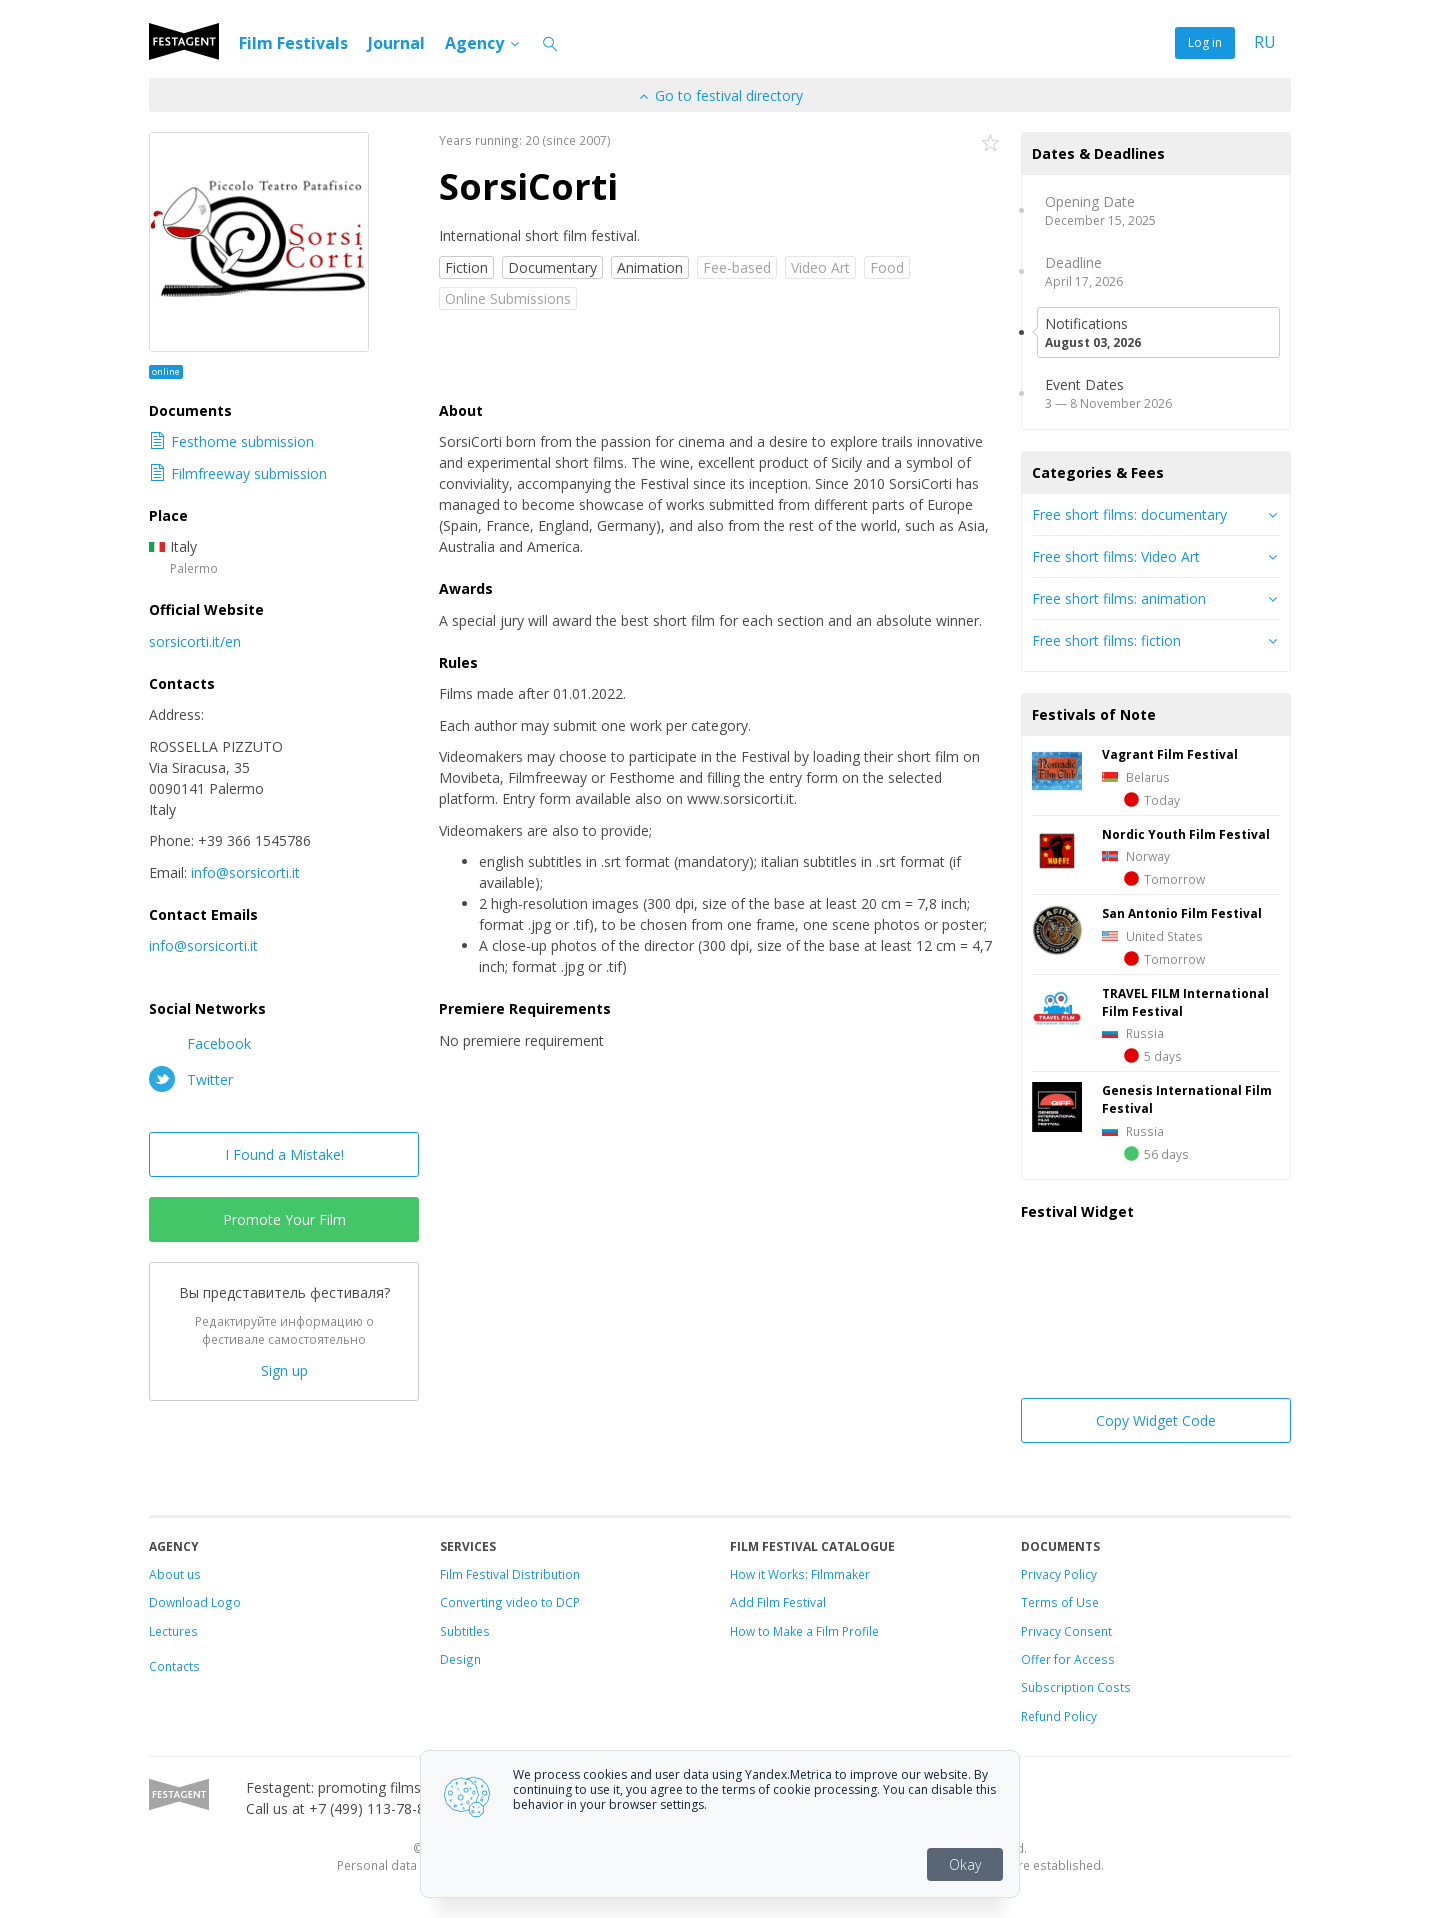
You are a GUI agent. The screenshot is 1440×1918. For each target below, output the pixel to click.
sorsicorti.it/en (195, 641)
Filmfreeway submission (238, 473)
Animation (650, 267)
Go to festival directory (720, 95)
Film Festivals (293, 43)
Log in (1205, 42)
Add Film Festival (778, 1602)
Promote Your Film (284, 1219)
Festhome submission (231, 441)
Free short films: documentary (1129, 514)
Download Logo (195, 1602)
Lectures (173, 1631)
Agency (483, 43)
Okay (965, 1864)
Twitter (191, 1079)
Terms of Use (1060, 1602)
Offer (1036, 1659)
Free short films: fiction (1106, 640)
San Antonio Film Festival (1182, 913)
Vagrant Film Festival (1170, 754)
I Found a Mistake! (284, 1154)
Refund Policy (1059, 1716)
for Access (1083, 1659)
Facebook (200, 1043)
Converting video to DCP (510, 1602)
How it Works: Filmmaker (800, 1574)
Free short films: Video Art (1116, 556)
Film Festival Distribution (510, 1574)
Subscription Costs (1076, 1687)
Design (460, 1659)
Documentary (552, 267)
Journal (396, 43)
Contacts (174, 1666)
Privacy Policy (1059, 1574)
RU (1265, 42)
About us (175, 1574)
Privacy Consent (1066, 1631)
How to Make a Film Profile (804, 1631)
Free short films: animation (1119, 598)
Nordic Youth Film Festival (1186, 834)
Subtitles (465, 1631)
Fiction (466, 267)
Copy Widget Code (1156, 1420)
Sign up (284, 1370)
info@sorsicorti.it (245, 872)
